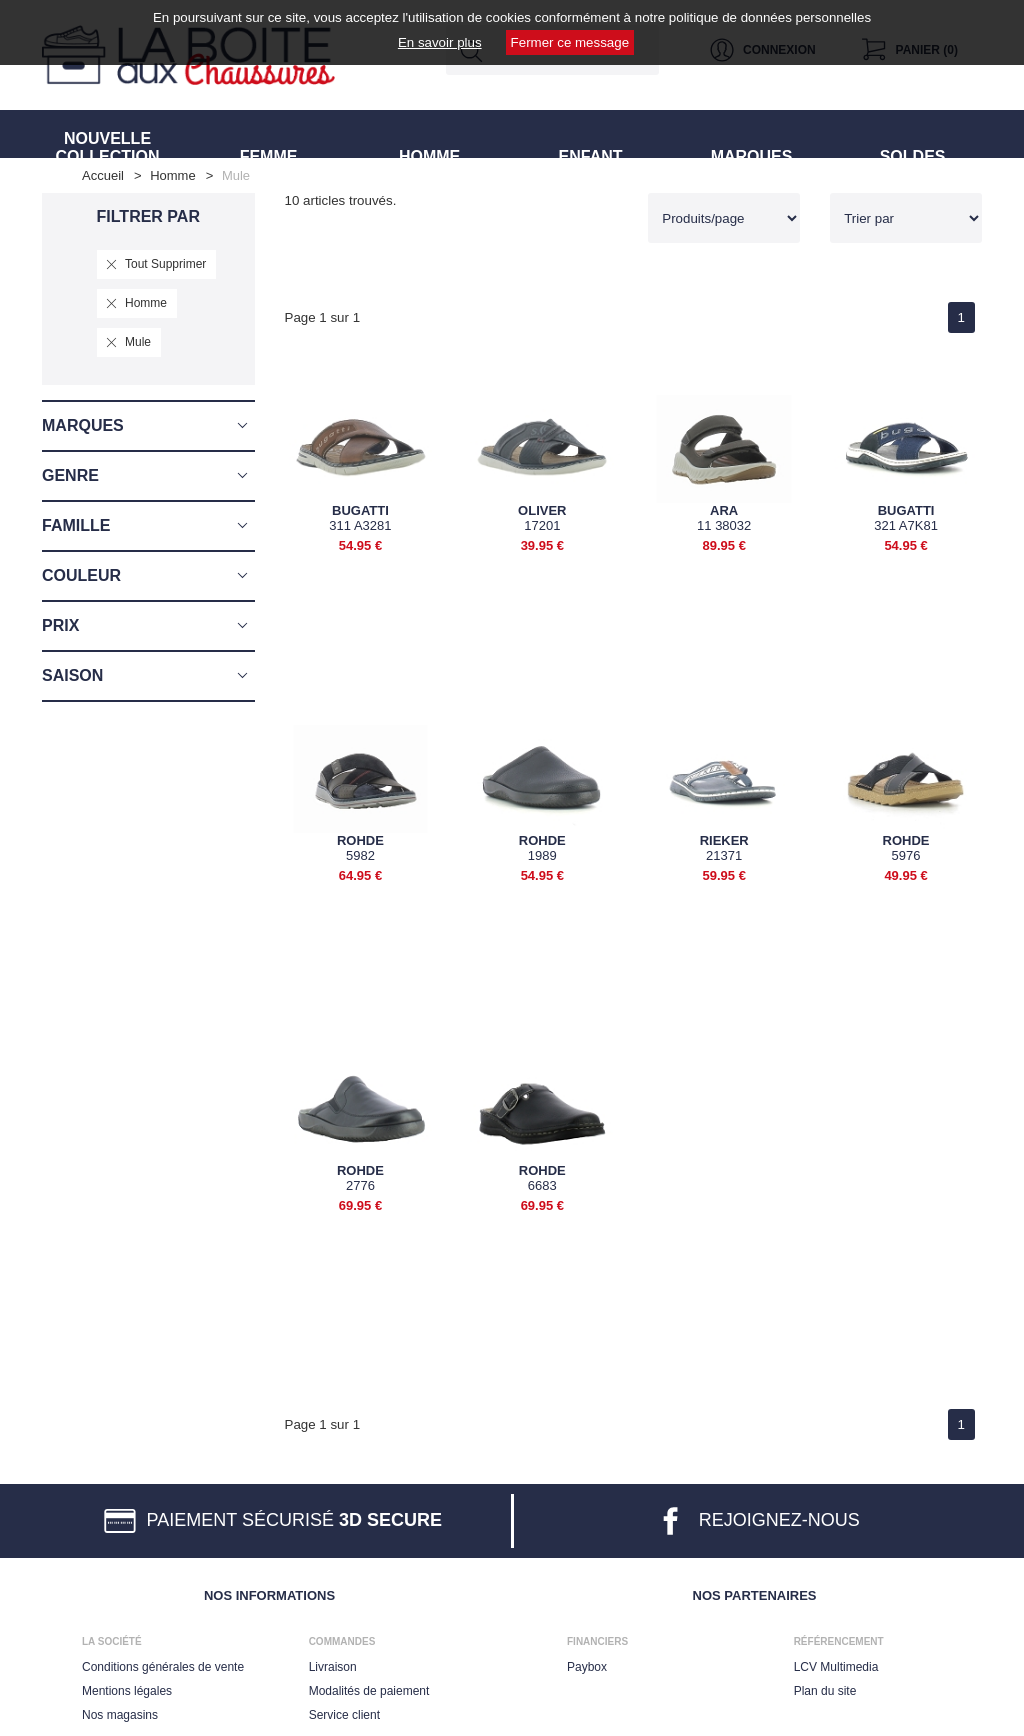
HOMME (430, 133)
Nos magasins (120, 1711)
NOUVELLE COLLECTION (107, 133)
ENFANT (591, 133)
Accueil (103, 175)
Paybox (587, 1663)
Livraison (333, 1663)
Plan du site (825, 1687)
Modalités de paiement (369, 1687)
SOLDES (912, 133)
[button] (148, 426)
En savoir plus (440, 42)
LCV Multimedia (836, 1663)
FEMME (268, 133)
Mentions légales (127, 1687)
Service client (344, 1711)
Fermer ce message (570, 42)
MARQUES (751, 133)
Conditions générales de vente (163, 1663)
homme (173, 175)
